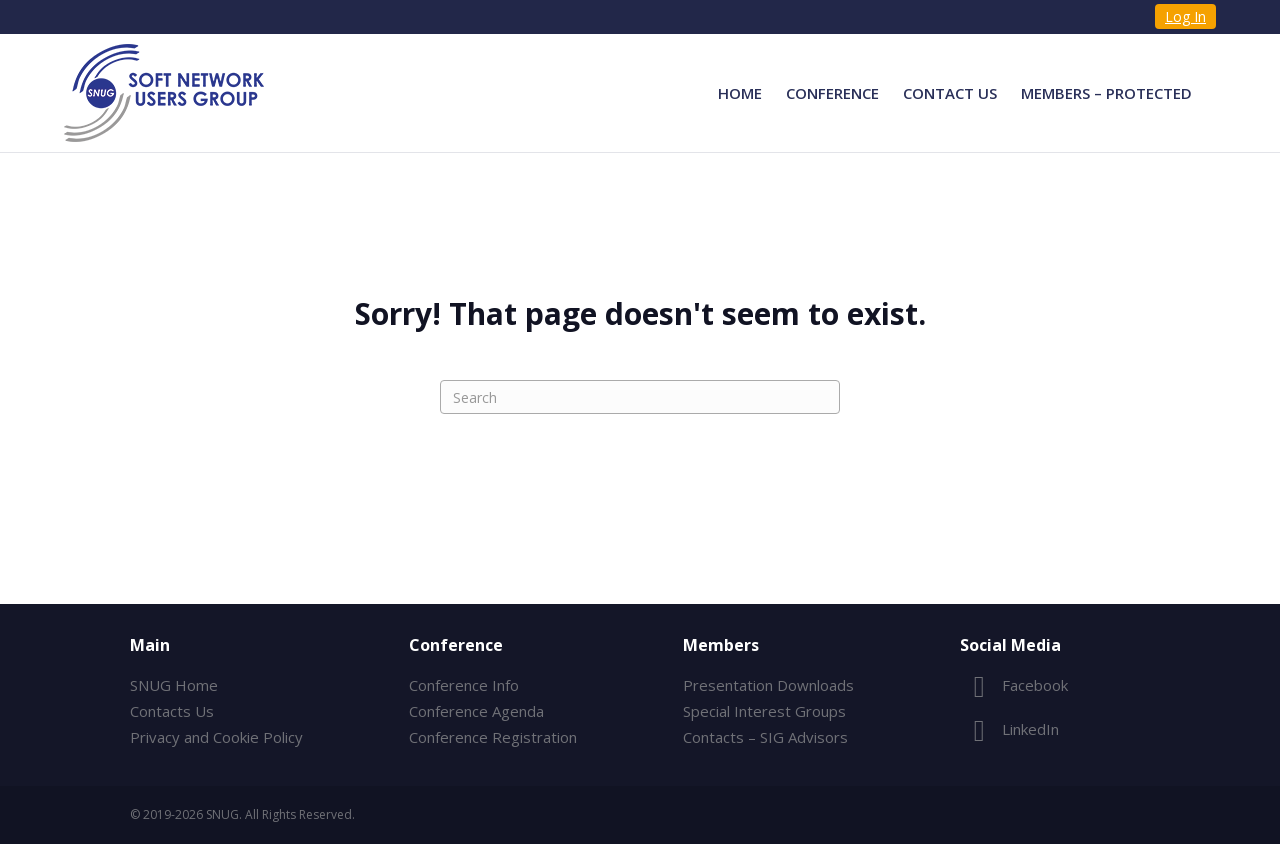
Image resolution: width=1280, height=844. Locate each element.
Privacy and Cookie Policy (216, 737)
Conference (832, 93)
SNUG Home (174, 685)
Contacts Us (172, 711)
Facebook (1014, 685)
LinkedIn (1009, 729)
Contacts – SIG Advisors (765, 737)
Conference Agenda (476, 711)
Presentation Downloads (768, 685)
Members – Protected (1106, 93)
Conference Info (464, 685)
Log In (1185, 16)
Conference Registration (493, 737)
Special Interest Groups (764, 711)
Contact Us (950, 93)
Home (740, 93)
